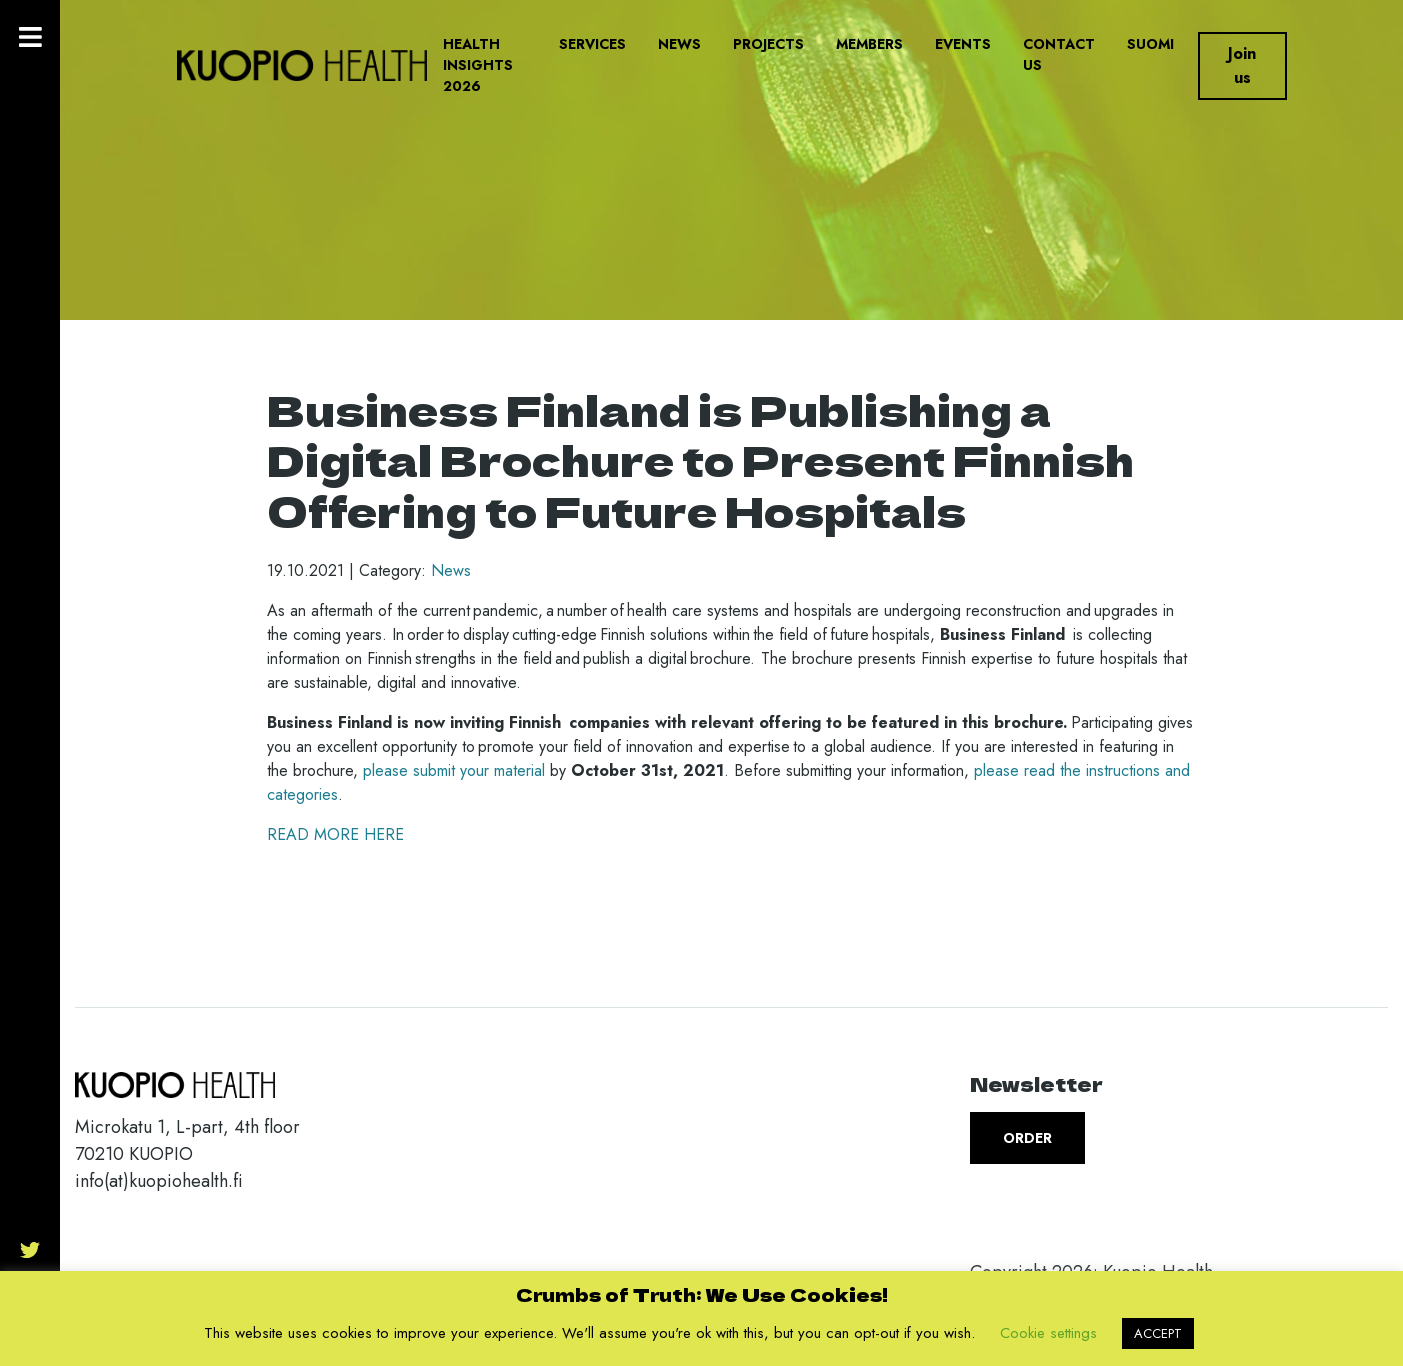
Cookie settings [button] (1048, 1333)
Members (869, 44)
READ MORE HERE (335, 834)
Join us (1242, 65)
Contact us (1059, 54)
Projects (768, 44)
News (679, 44)
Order (1027, 1138)
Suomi (1150, 44)
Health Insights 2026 (478, 65)
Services (592, 44)
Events (963, 44)
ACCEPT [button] (1158, 1333)
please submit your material (454, 770)
